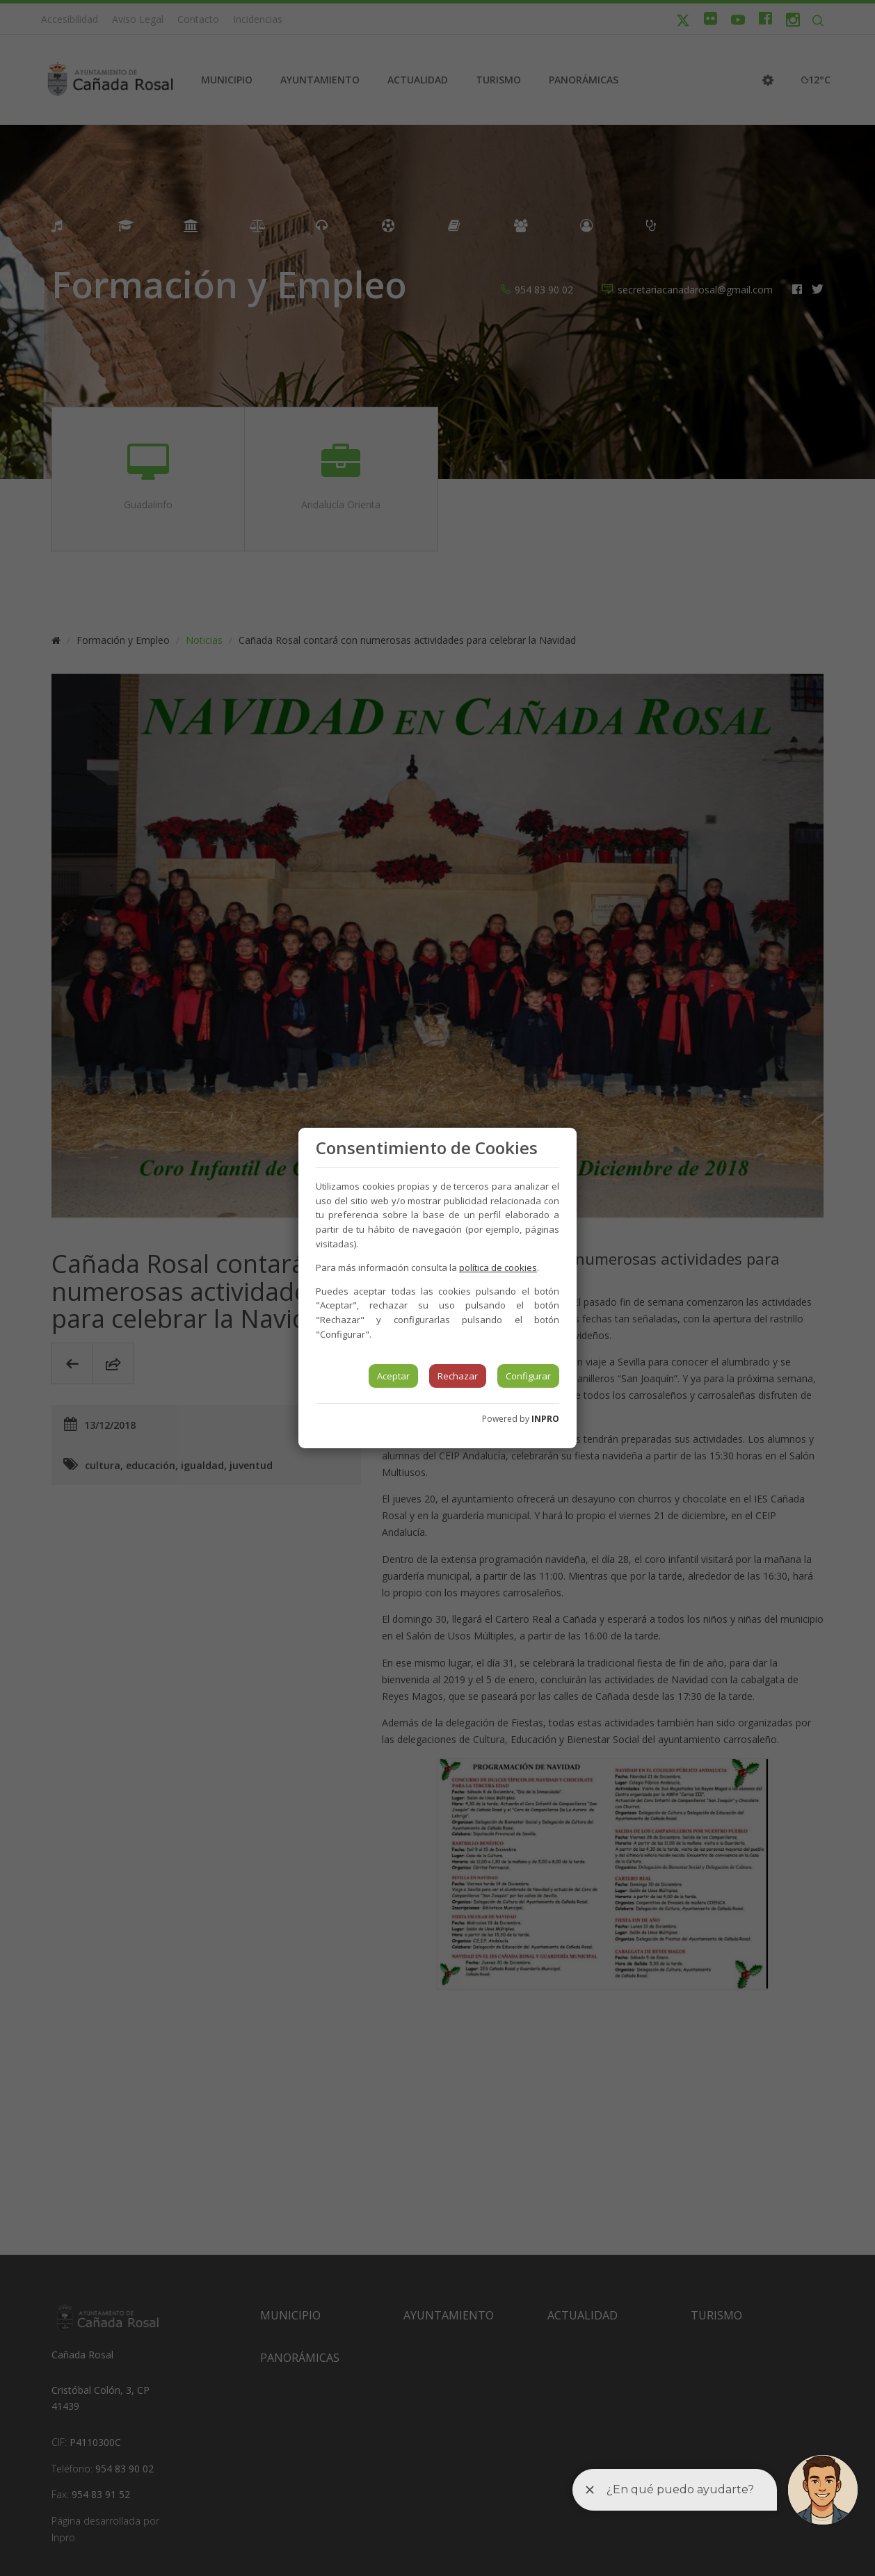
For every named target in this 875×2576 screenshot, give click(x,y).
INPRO (545, 1419)
